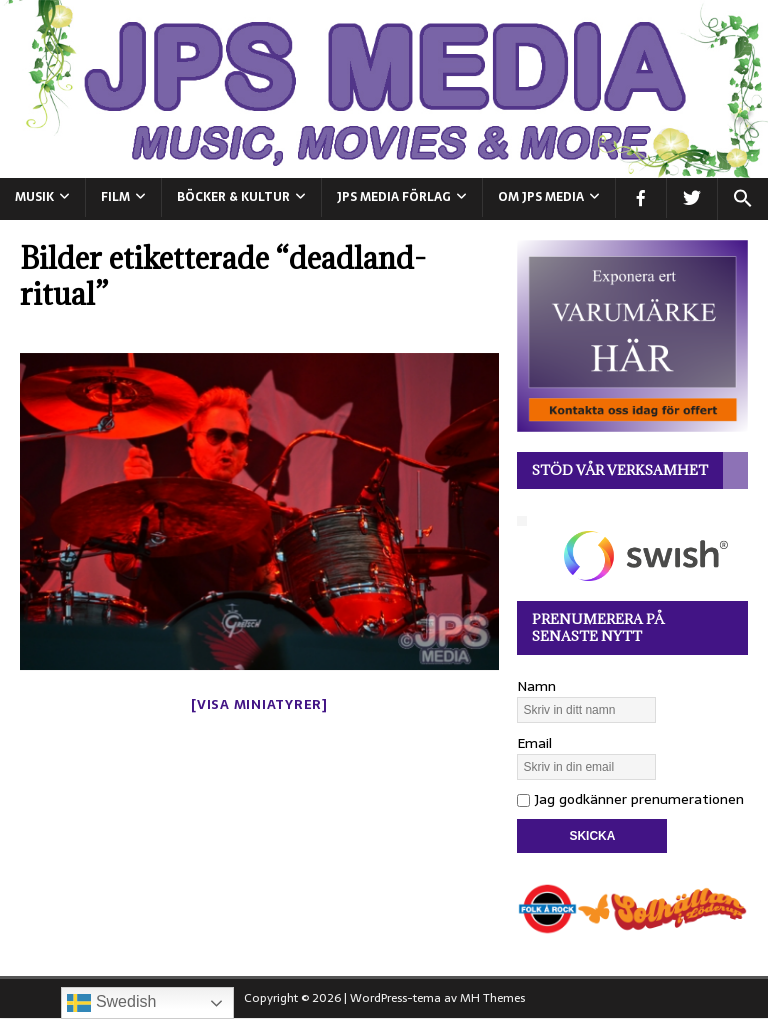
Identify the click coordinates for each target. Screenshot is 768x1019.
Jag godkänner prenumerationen (630, 799)
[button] (742, 199)
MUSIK (34, 197)
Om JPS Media (541, 197)
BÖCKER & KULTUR (233, 197)
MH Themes (492, 998)
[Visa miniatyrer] (259, 704)
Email (534, 743)
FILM (115, 197)
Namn (536, 686)
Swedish (111, 1003)
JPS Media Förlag (394, 197)
